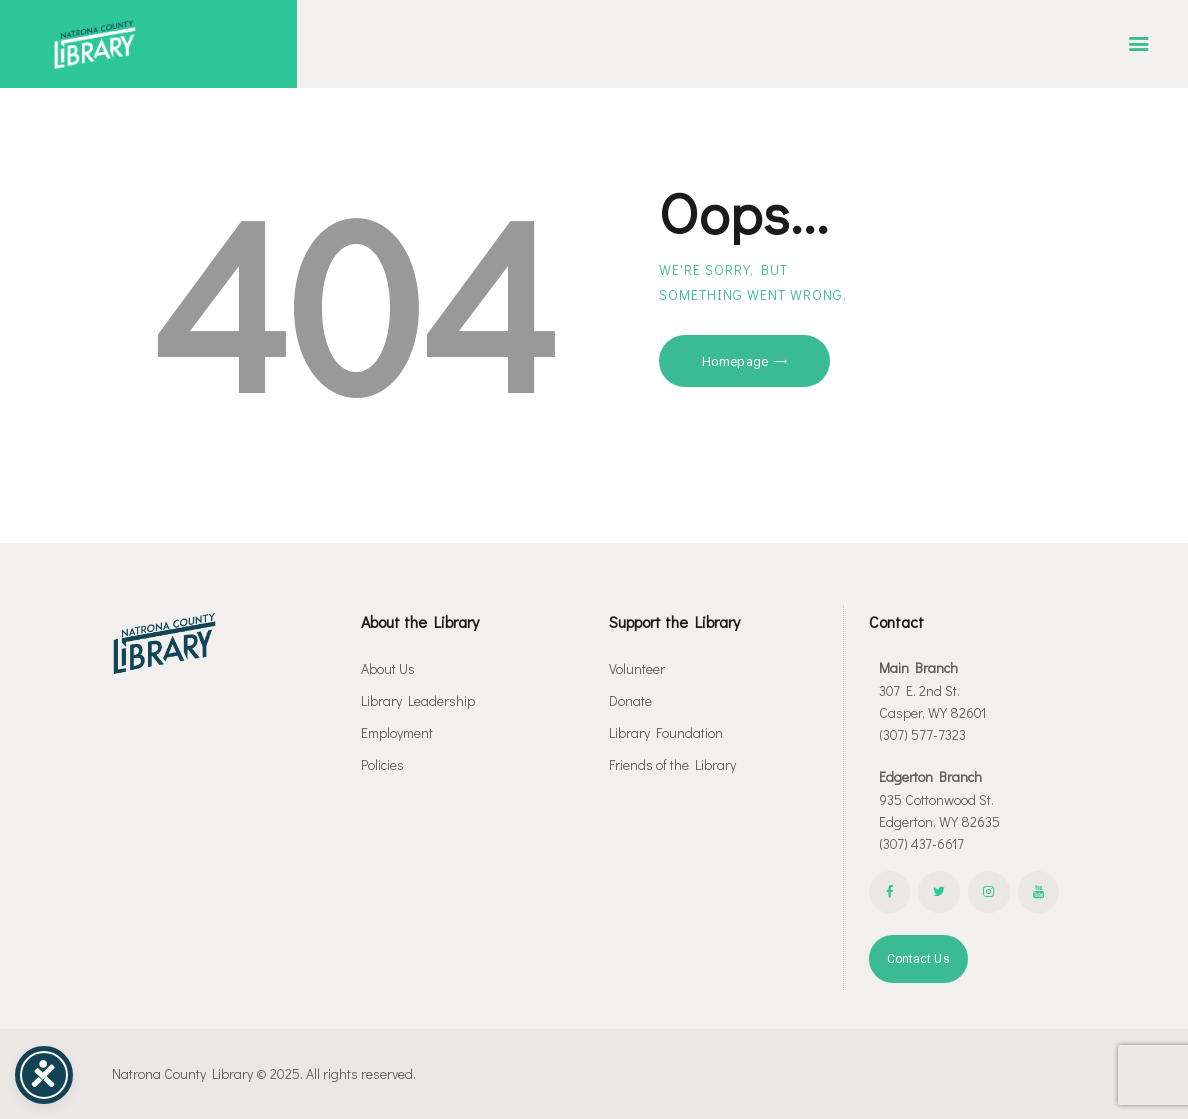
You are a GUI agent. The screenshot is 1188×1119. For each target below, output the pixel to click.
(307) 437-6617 (921, 843)
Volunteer (637, 668)
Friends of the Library (672, 764)
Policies (382, 764)
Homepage (735, 361)
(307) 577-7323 (922, 734)
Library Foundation (666, 732)
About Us (388, 668)
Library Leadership (418, 700)
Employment (397, 732)
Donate (630, 700)
